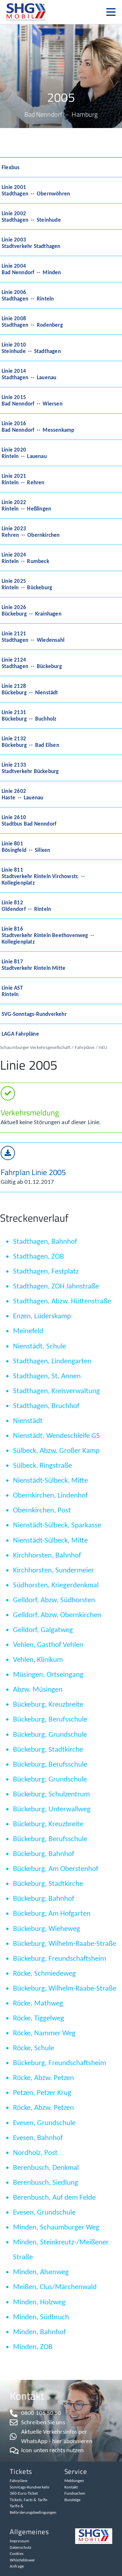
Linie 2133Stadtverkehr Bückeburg (30, 768)
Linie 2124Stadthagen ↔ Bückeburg (32, 663)
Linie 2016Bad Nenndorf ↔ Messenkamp (38, 426)
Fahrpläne (85, 1047)
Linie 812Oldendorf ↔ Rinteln (26, 905)
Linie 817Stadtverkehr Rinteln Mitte (33, 964)
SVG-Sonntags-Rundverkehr (34, 1013)
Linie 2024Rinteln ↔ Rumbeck (25, 558)
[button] (114, 12)
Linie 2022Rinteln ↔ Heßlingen (26, 505)
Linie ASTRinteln (12, 991)
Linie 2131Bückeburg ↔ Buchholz (29, 715)
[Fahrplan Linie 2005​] (8, 1153)
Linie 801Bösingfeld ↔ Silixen (26, 846)
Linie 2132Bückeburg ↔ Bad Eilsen (30, 741)
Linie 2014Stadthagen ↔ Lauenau (29, 374)
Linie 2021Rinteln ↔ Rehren (23, 479)
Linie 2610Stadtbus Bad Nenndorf (29, 820)
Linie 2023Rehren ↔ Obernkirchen (31, 531)
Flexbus (11, 167)
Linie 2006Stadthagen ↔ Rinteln (28, 295)
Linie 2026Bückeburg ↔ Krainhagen (31, 610)
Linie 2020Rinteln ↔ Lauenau (24, 453)
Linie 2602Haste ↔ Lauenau (22, 794)
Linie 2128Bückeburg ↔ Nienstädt (30, 689)
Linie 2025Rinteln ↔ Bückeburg (27, 584)
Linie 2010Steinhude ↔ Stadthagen (31, 348)
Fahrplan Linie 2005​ (33, 1172)
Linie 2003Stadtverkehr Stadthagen (31, 243)
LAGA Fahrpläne (20, 1033)
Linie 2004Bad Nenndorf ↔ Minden (31, 269)
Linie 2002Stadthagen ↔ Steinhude (31, 216)
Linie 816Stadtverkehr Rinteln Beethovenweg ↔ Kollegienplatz (48, 935)
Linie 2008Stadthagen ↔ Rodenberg (32, 321)
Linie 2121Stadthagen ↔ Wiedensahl (33, 636)
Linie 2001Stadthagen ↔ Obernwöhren (36, 190)
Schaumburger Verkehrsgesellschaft (35, 1047)
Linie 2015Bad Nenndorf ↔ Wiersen (32, 400)
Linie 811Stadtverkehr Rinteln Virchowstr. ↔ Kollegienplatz (44, 876)
